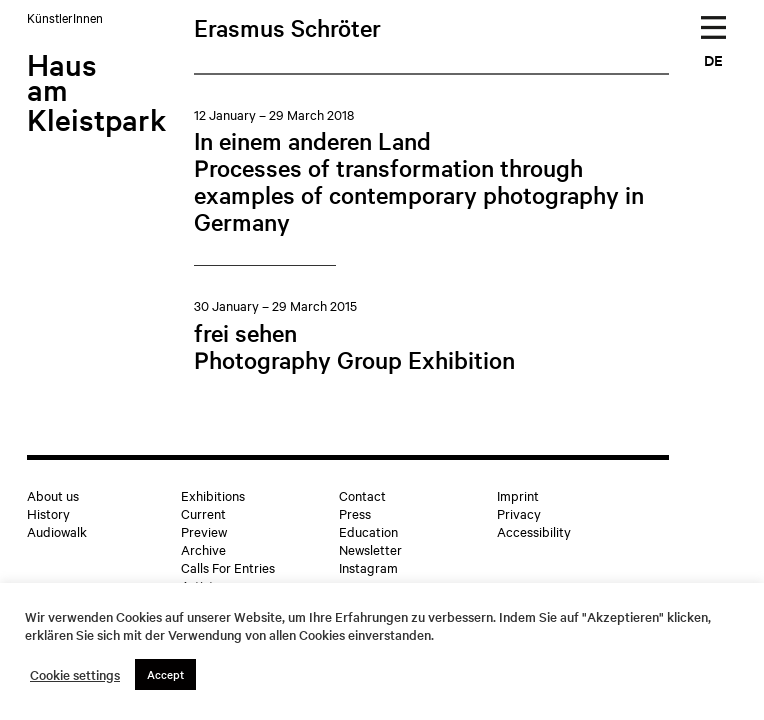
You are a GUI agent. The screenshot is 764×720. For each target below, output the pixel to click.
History (48, 513)
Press (355, 513)
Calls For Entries (228, 567)
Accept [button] (165, 674)
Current (203, 513)
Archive (203, 549)
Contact (362, 495)
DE (713, 59)
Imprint (518, 495)
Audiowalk (57, 531)
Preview (204, 531)
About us (53, 495)
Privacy (519, 513)
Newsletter (370, 549)
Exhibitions (213, 495)
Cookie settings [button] (75, 675)
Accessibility (534, 531)
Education (368, 531)
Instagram (368, 567)
